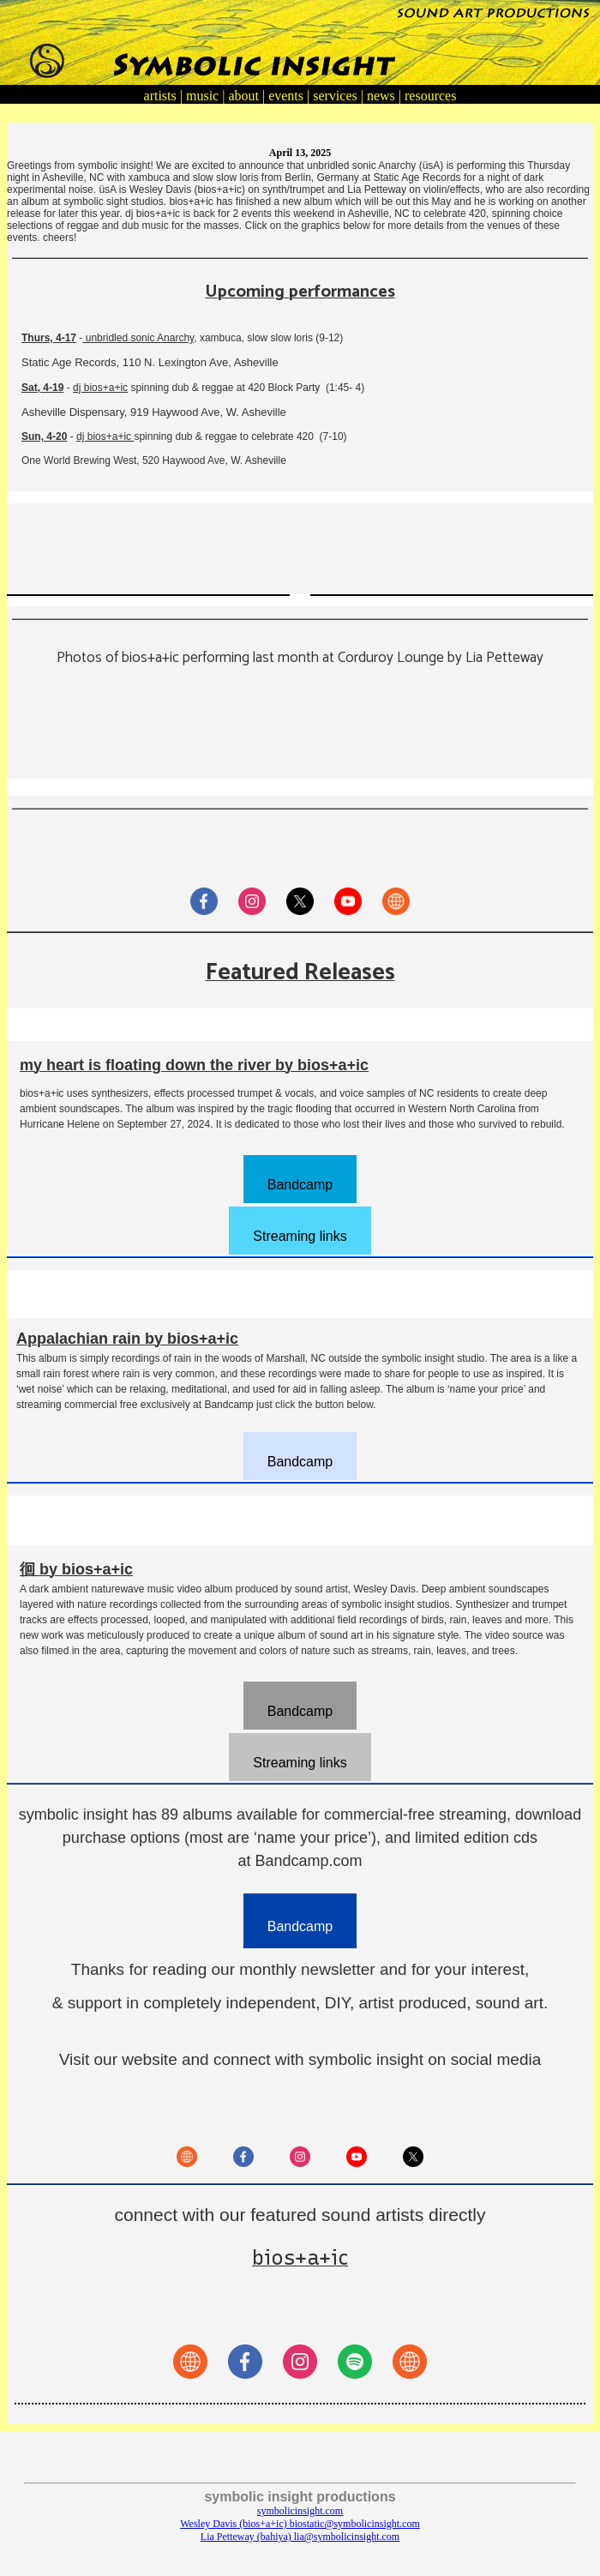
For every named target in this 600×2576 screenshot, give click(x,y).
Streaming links (299, 1236)
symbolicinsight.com (300, 2511)
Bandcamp (300, 1184)
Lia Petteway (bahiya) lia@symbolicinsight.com (300, 2537)
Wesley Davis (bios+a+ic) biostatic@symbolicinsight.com (300, 2524)
